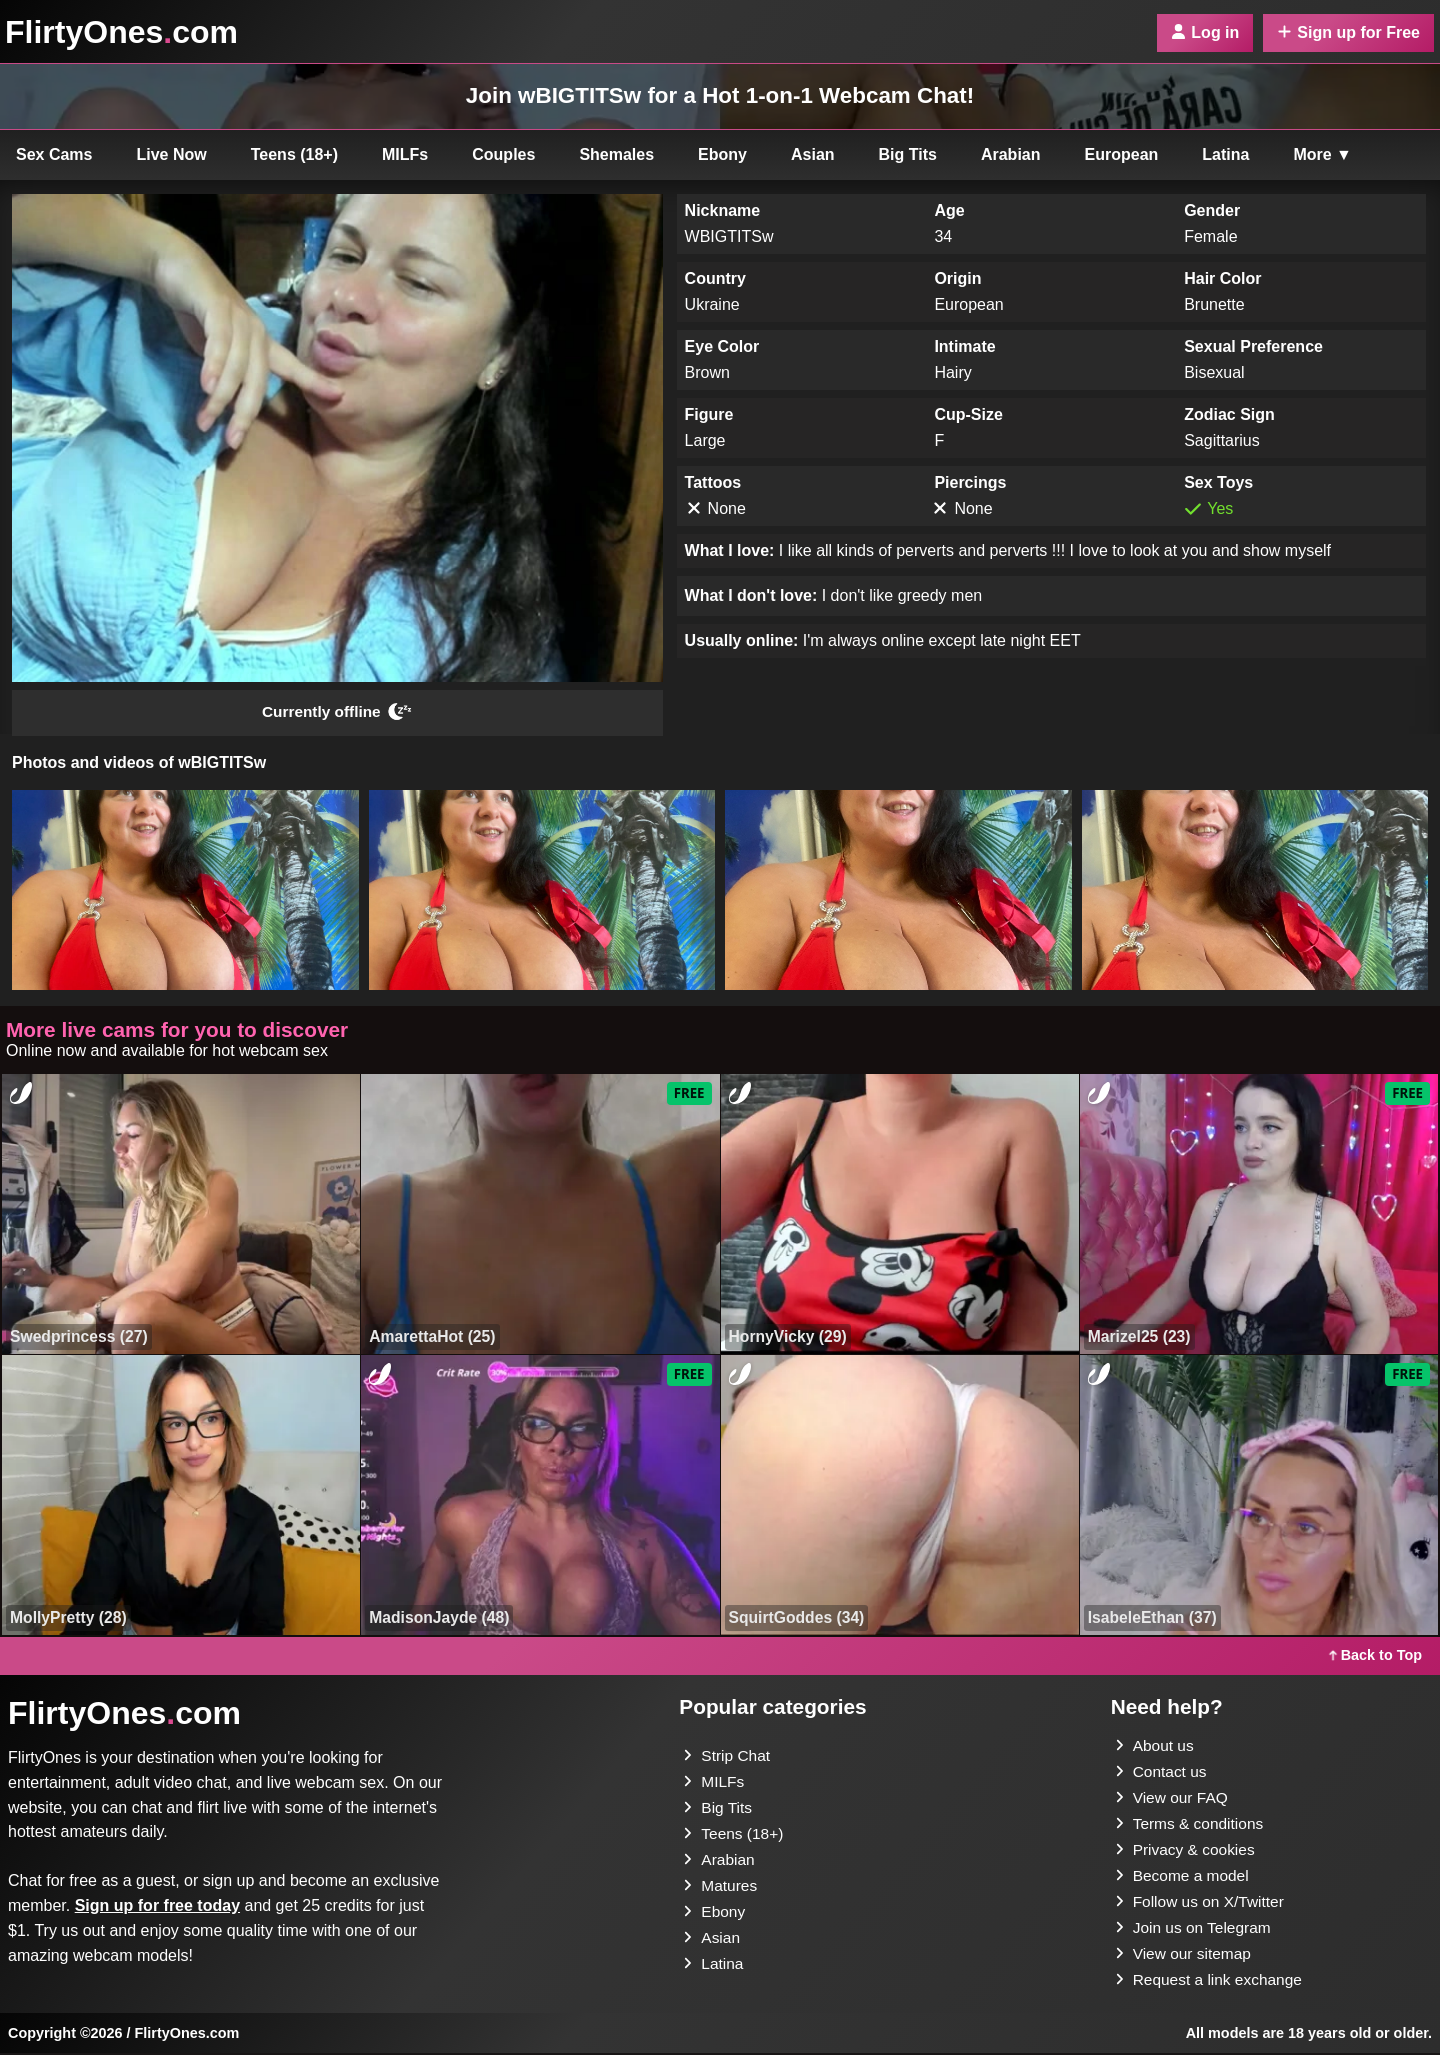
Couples (503, 154)
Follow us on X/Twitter (1202, 1903)
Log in (1205, 32)
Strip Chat (727, 1757)
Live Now (172, 154)
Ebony (722, 154)
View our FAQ (1173, 1799)
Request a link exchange (1211, 1981)
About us (1155, 1747)
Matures (721, 1887)
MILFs (405, 154)
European (1122, 154)
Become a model (1184, 1877)
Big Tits (908, 154)
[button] (185, 892)
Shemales (616, 154)
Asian (813, 154)
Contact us (1162, 1773)
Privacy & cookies (1187, 1851)
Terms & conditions (1191, 1825)
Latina (1225, 154)
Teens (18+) (294, 154)
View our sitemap (1185, 1955)
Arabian (1011, 154)
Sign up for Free (1348, 32)
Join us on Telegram (1195, 1929)
